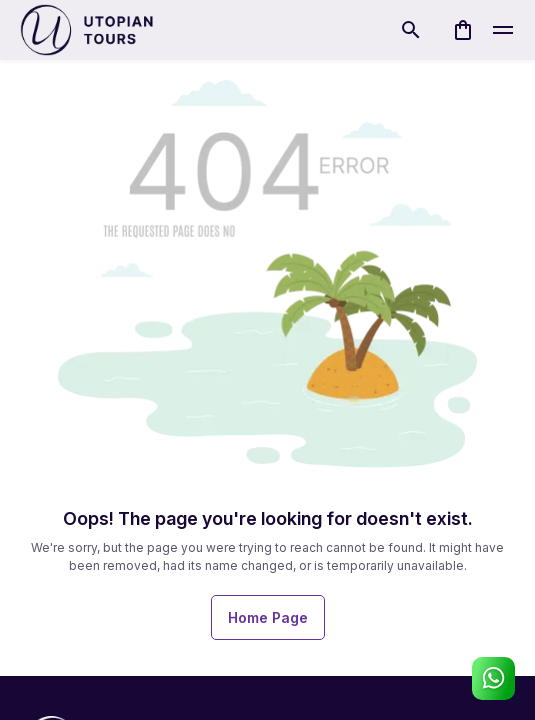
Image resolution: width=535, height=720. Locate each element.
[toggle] (503, 30)
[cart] (463, 30)
